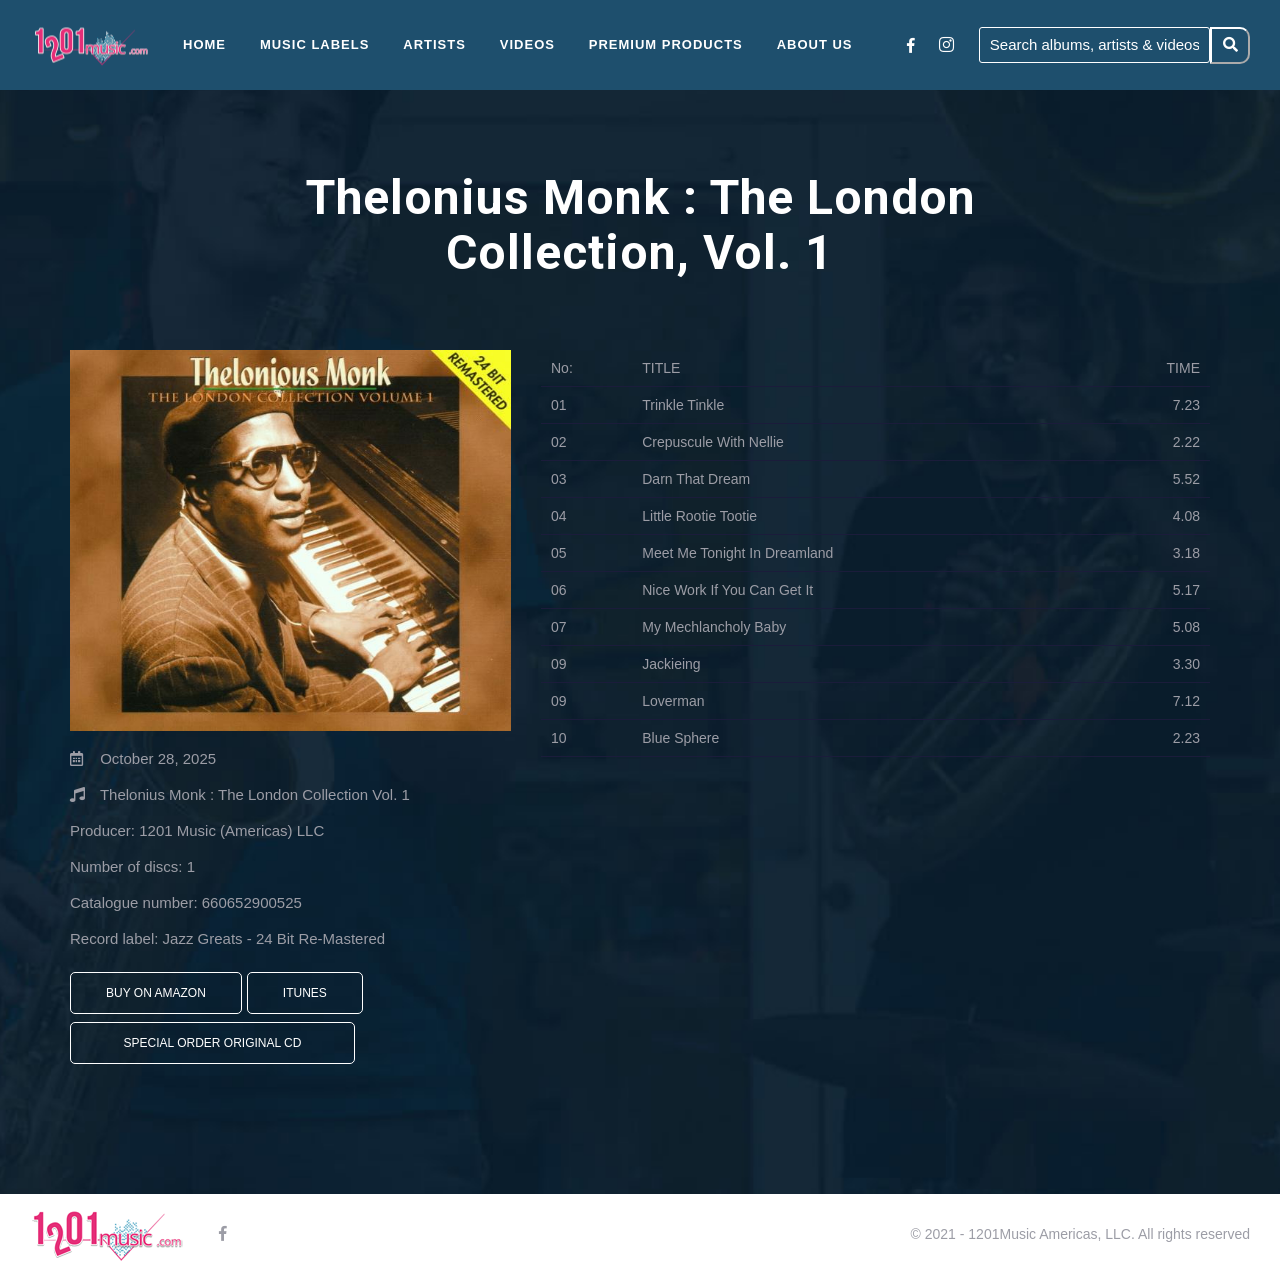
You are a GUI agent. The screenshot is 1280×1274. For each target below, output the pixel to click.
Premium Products (666, 44)
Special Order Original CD (213, 1043)
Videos (527, 44)
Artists (434, 44)
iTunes (305, 993)
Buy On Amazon (156, 993)
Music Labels (315, 44)
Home (204, 44)
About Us (815, 44)
